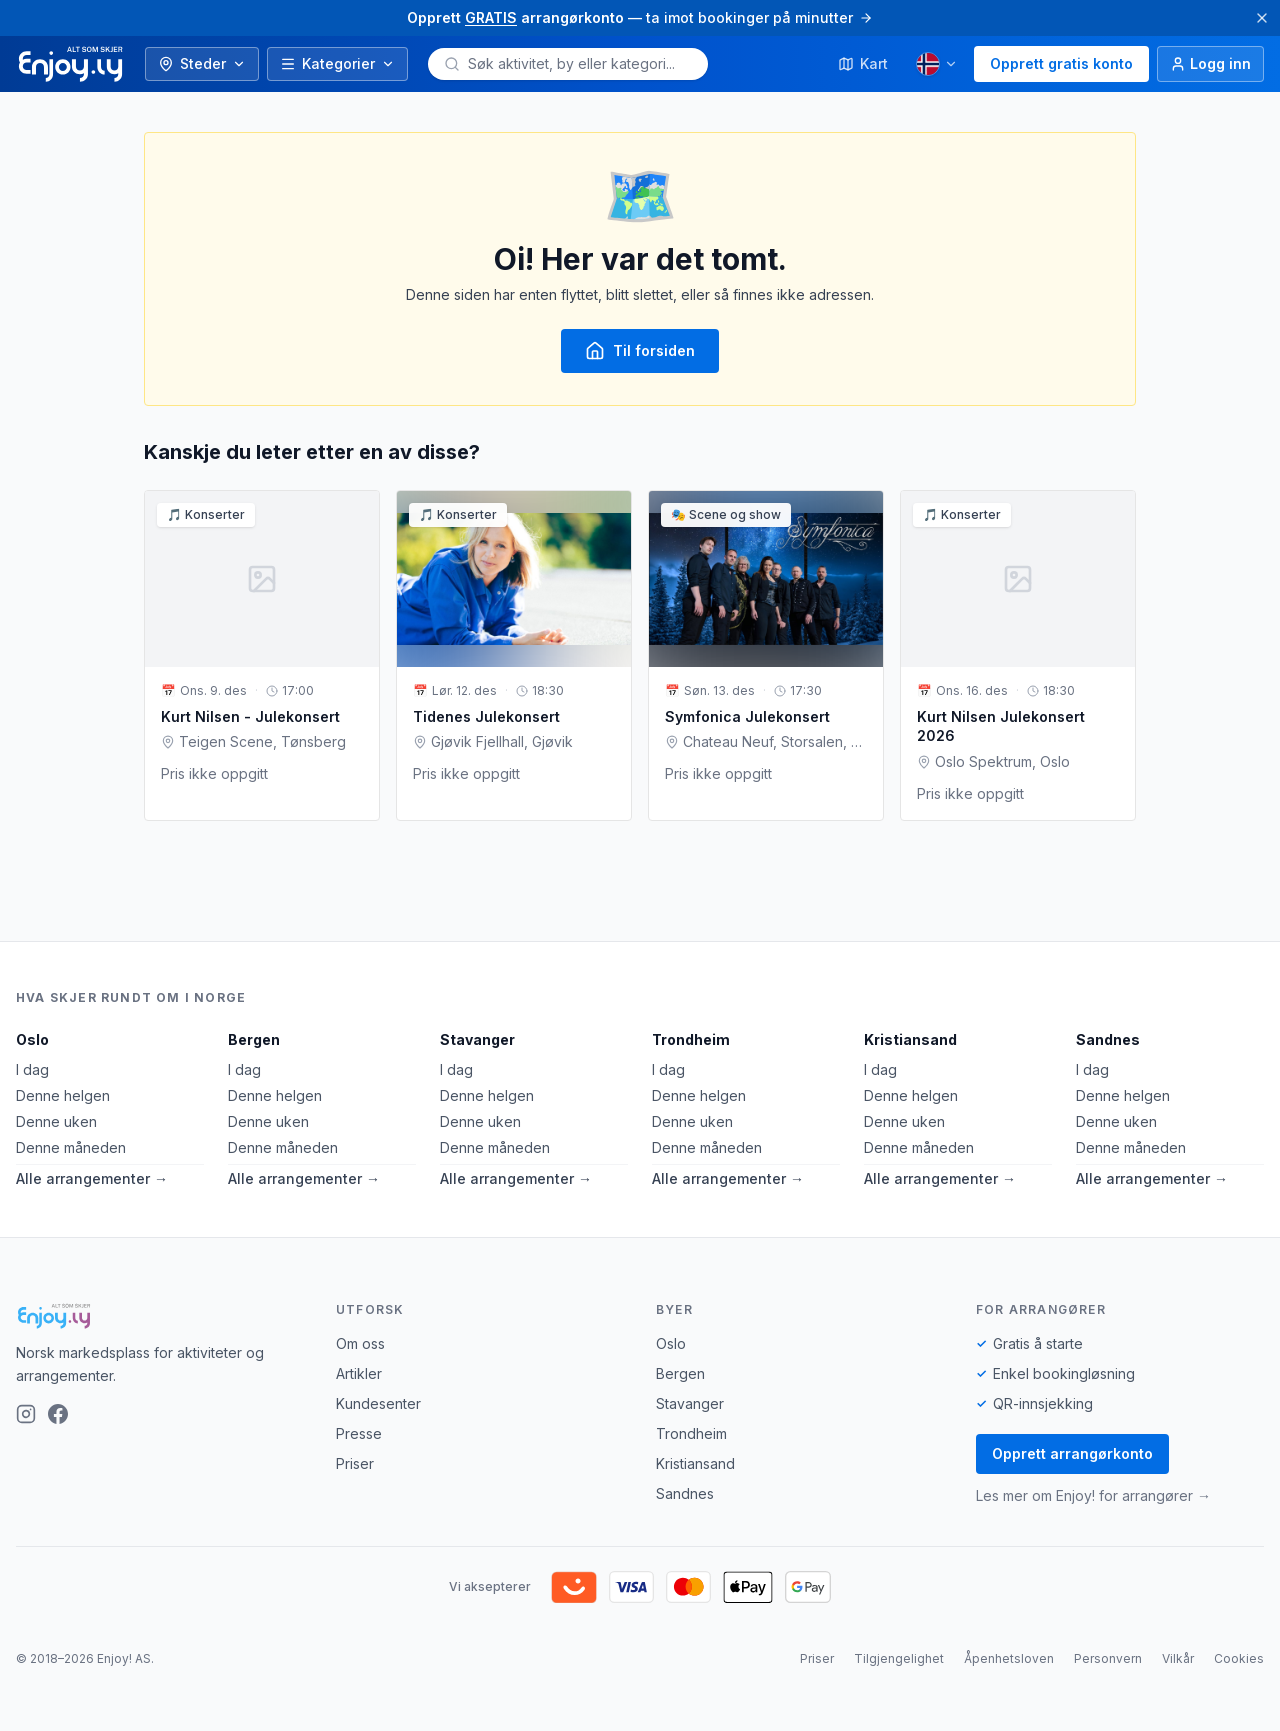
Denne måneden (71, 1147)
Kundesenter (378, 1403)
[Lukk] (1262, 18)
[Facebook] (58, 1414)
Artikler (359, 1373)
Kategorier (337, 63)
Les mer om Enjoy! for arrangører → (1093, 1495)
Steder (202, 63)
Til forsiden (640, 351)
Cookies (1239, 1658)
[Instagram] (26, 1414)
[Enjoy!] (160, 1316)
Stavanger (477, 1039)
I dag (32, 1069)
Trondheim (691, 1039)
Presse (359, 1433)
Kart (863, 63)
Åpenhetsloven (1009, 1658)
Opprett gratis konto (1061, 63)
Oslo (32, 1039)
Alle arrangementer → (92, 1178)
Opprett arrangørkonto (1072, 1453)
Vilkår (1178, 1658)
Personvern (1108, 1658)
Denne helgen (63, 1095)
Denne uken (56, 1121)
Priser (355, 1463)
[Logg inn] (1210, 64)
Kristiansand (910, 1039)
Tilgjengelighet (899, 1658)
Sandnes (1108, 1039)
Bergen (254, 1039)
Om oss (360, 1343)
